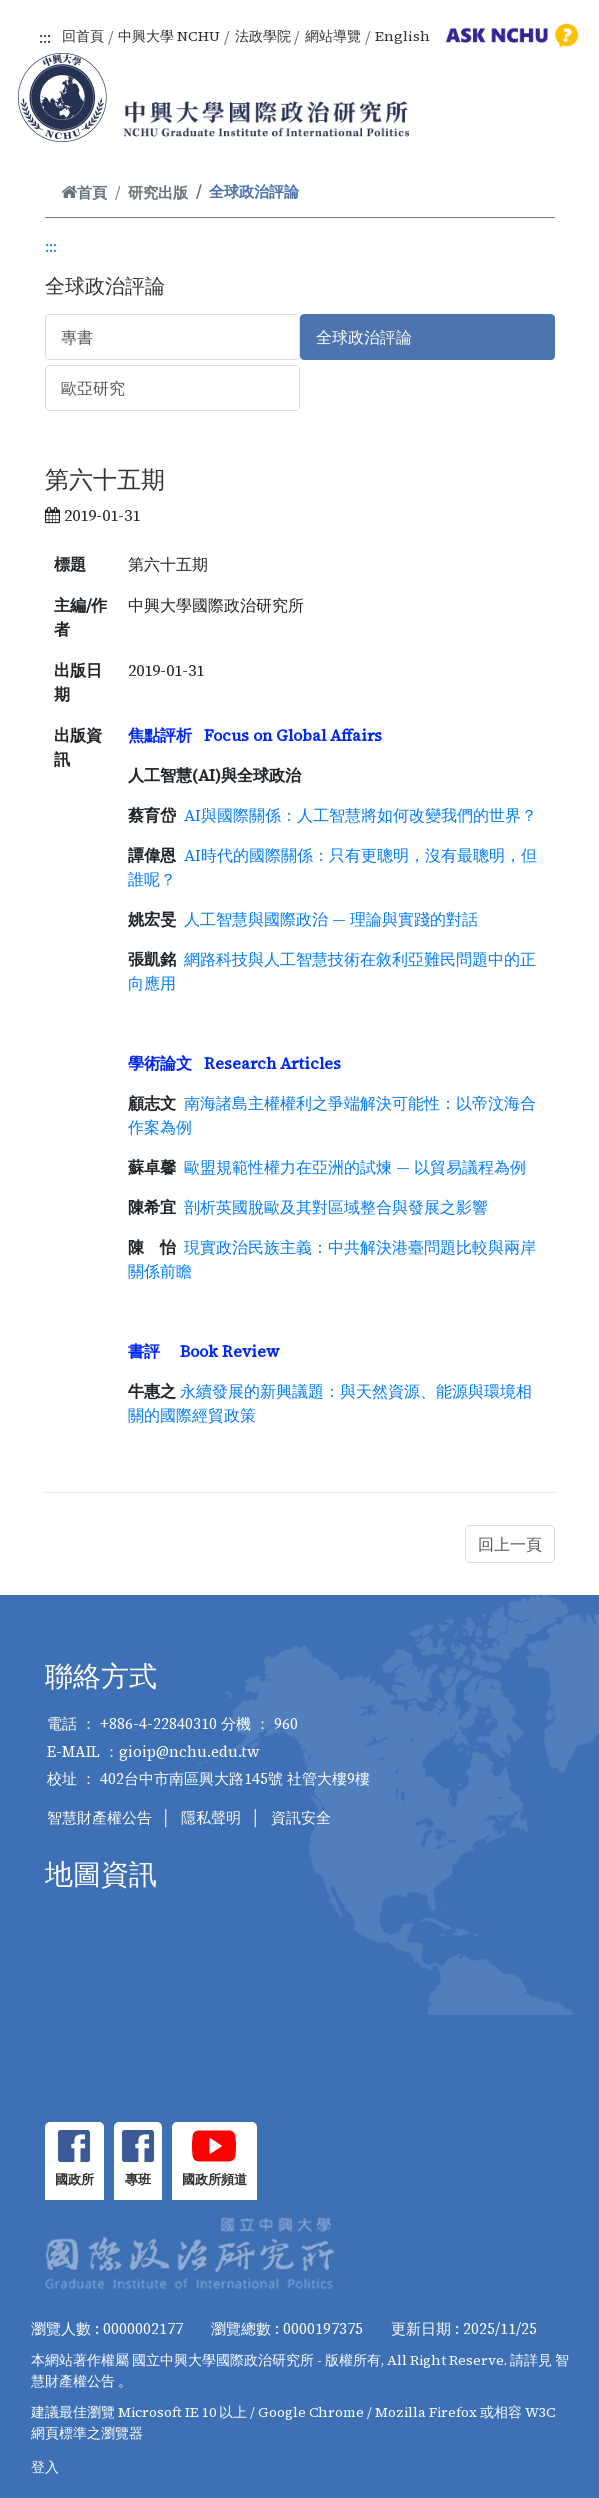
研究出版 (158, 192)
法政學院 (263, 36)
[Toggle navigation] (557, 120)
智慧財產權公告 (99, 1817)
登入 (45, 2467)
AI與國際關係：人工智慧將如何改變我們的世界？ (360, 815)
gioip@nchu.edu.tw (189, 1751)
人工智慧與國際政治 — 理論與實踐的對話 (331, 919)
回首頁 (83, 36)
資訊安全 (301, 1817)
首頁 (84, 192)
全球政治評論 (364, 337)
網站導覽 (333, 36)
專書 (77, 337)
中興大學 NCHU (169, 36)
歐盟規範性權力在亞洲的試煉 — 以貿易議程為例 (355, 1167)
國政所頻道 (214, 2179)
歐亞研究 (93, 388)
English (402, 36)
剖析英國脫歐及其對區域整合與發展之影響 (334, 1207)
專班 (138, 2179)
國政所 (74, 2179)
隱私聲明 (211, 1817)
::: (45, 37)
